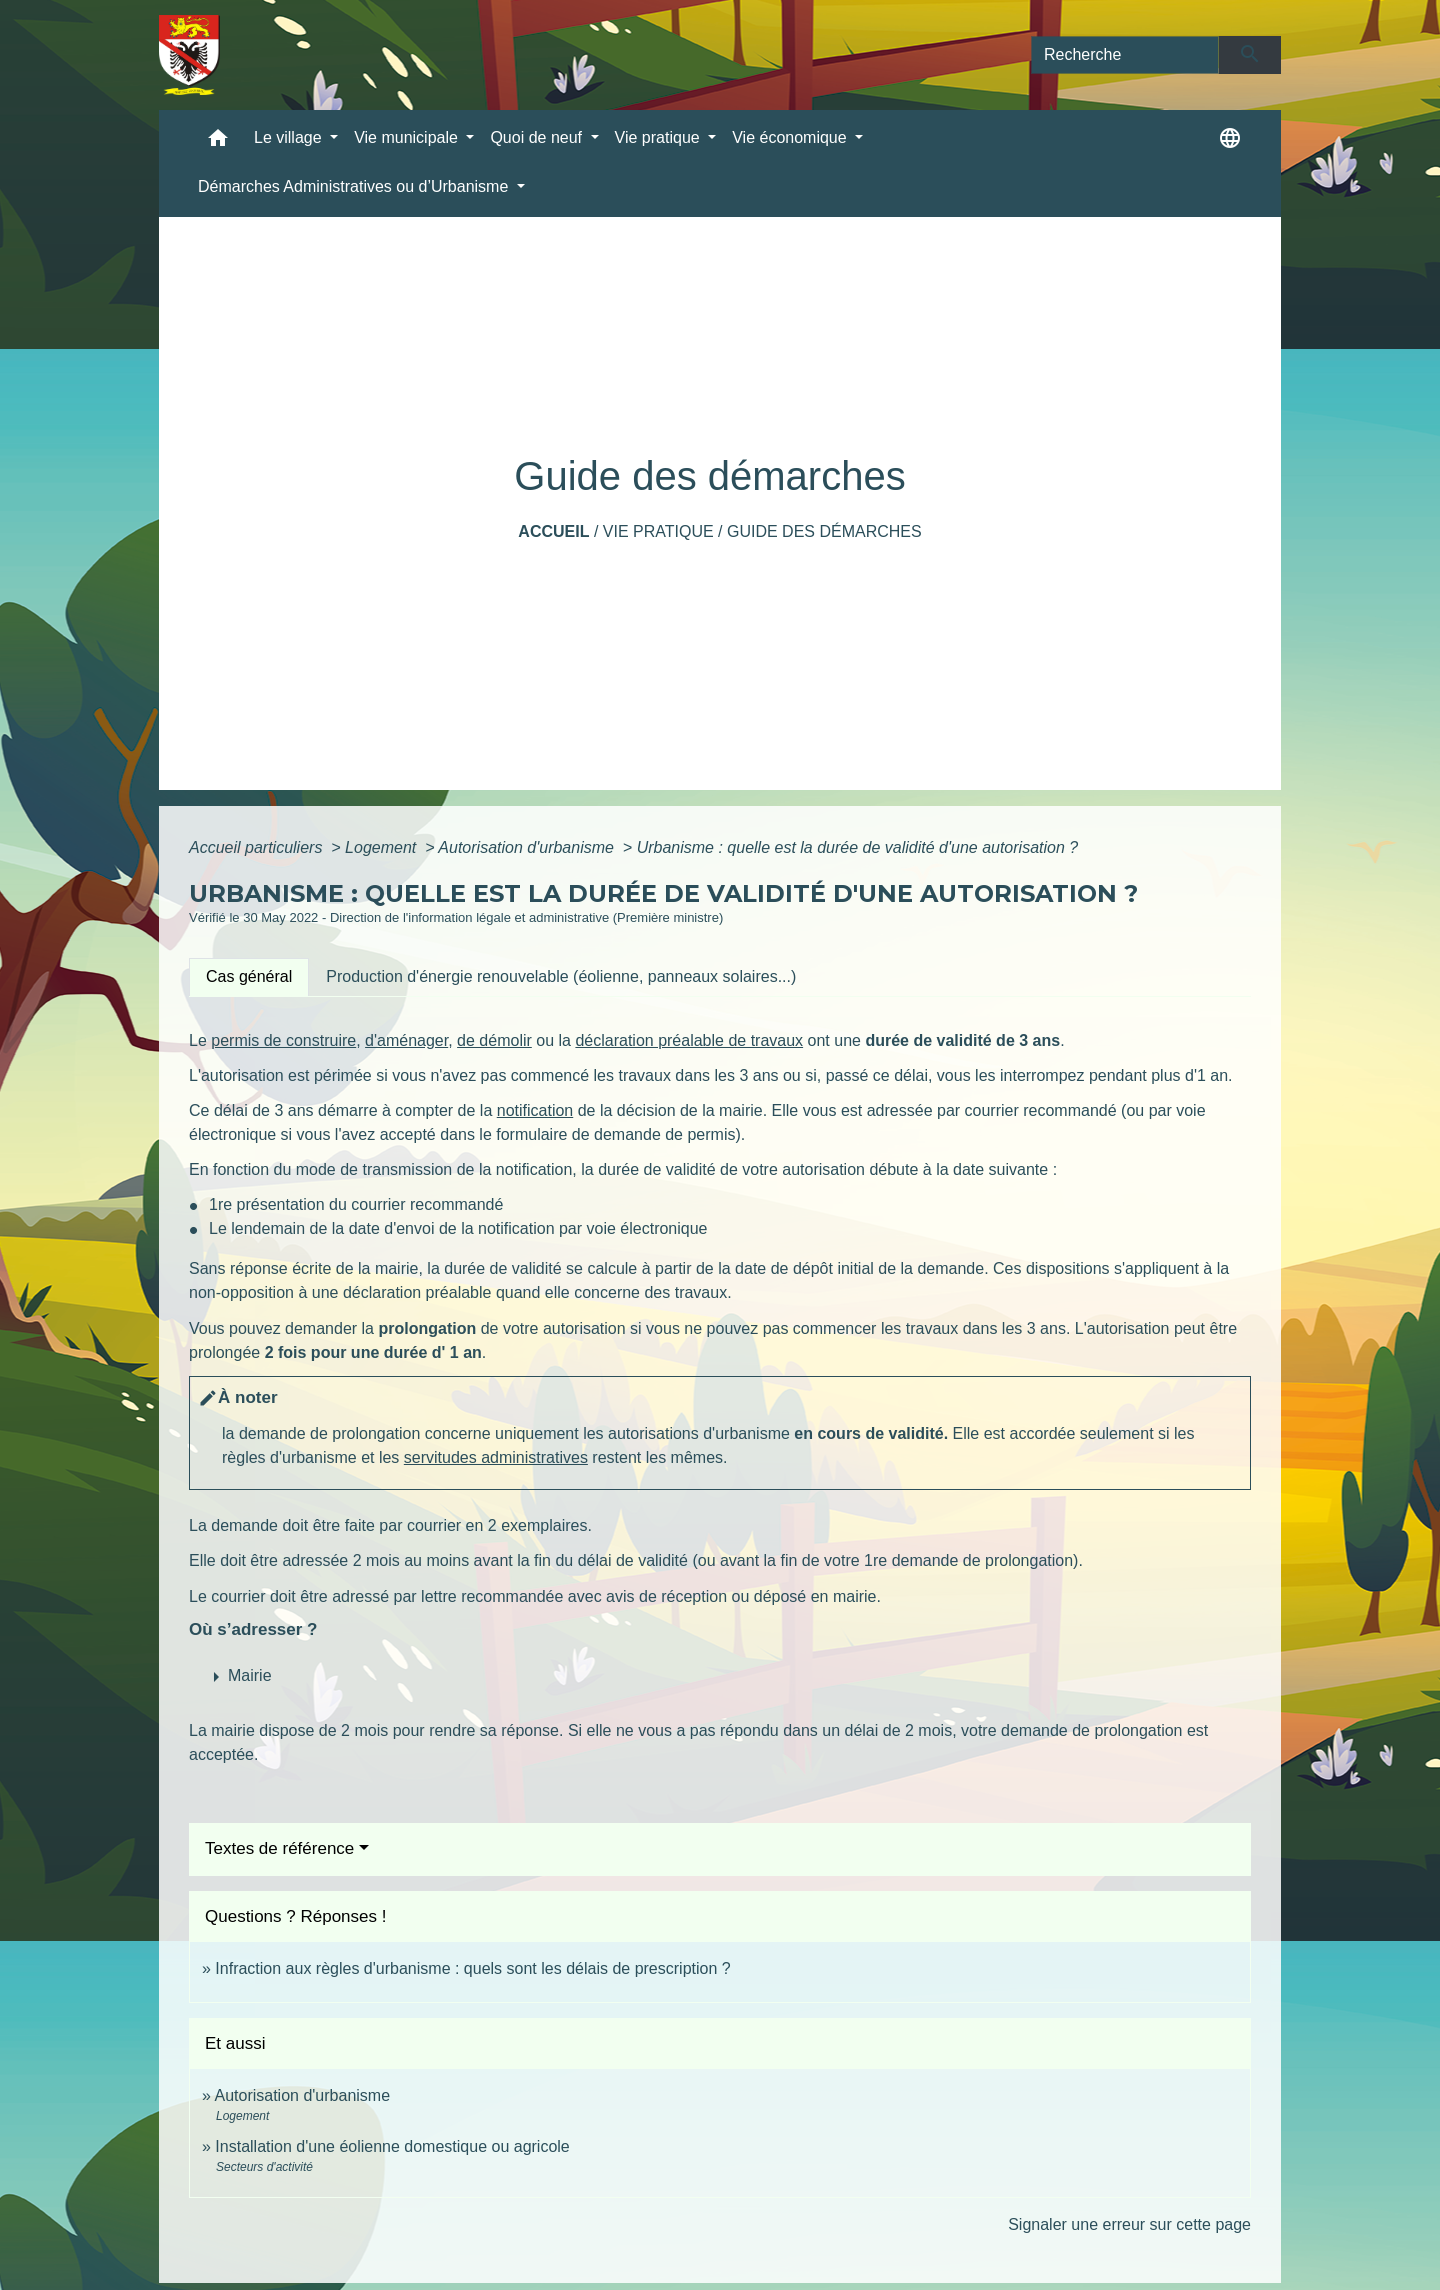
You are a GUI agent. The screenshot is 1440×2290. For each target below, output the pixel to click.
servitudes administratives (496, 1457)
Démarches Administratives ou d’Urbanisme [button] (355, 186)
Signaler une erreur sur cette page (1129, 2224)
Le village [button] (290, 137)
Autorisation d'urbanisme (528, 847)
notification (535, 1110)
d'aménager (406, 1040)
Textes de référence (279, 1848)
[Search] (1125, 55)
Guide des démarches (824, 531)
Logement (383, 847)
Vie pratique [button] (660, 137)
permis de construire (283, 1040)
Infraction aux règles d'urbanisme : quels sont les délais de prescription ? (472, 1968)
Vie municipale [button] (408, 137)
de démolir (494, 1040)
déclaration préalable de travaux (689, 1040)
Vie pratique (658, 531)
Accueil (553, 531)
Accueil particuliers (258, 847)
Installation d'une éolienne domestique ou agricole (392, 2146)
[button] (218, 142)
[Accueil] (189, 55)
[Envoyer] (1250, 55)
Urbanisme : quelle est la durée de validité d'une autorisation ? (858, 847)
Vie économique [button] (791, 137)
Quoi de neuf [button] (538, 137)
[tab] (249, 977)
